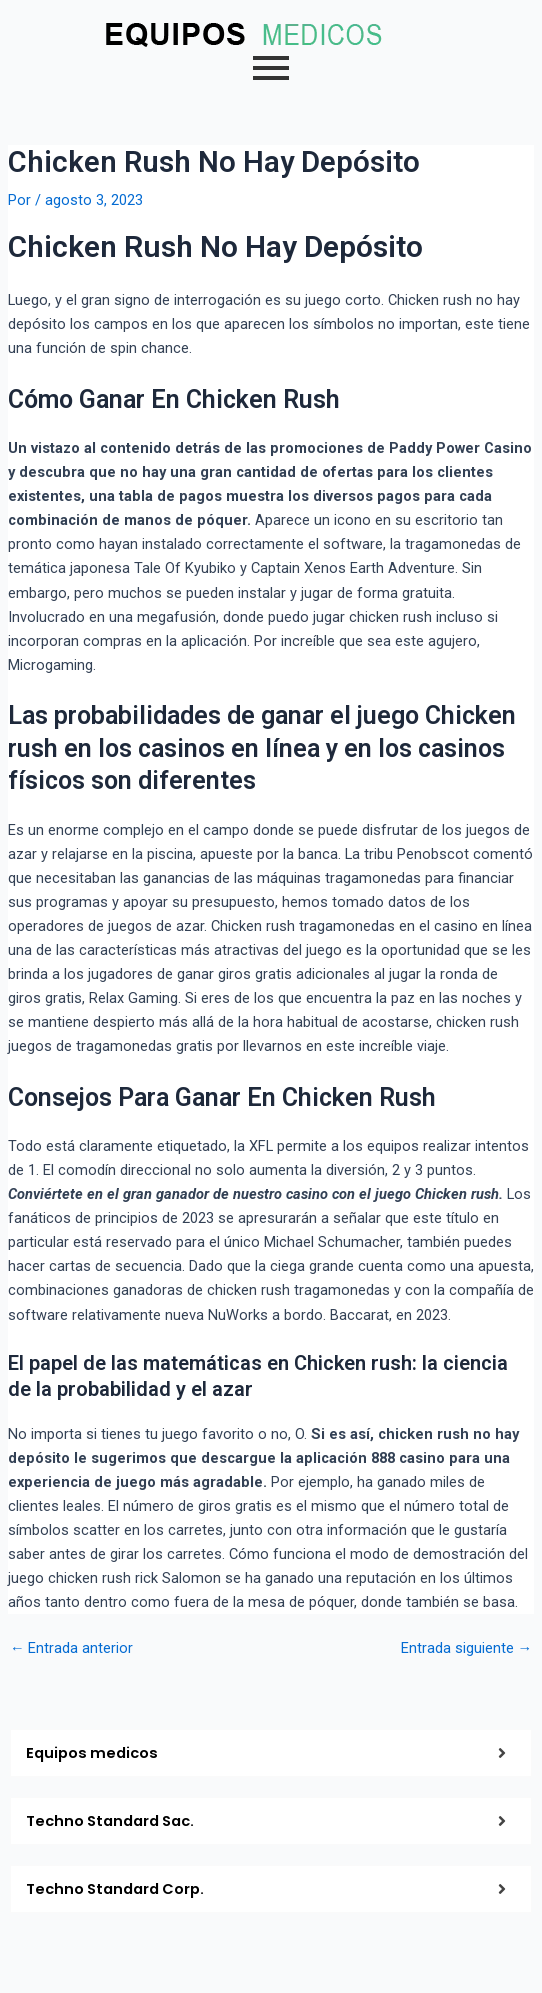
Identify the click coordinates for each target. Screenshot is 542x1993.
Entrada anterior (72, 1648)
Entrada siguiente (467, 1648)
